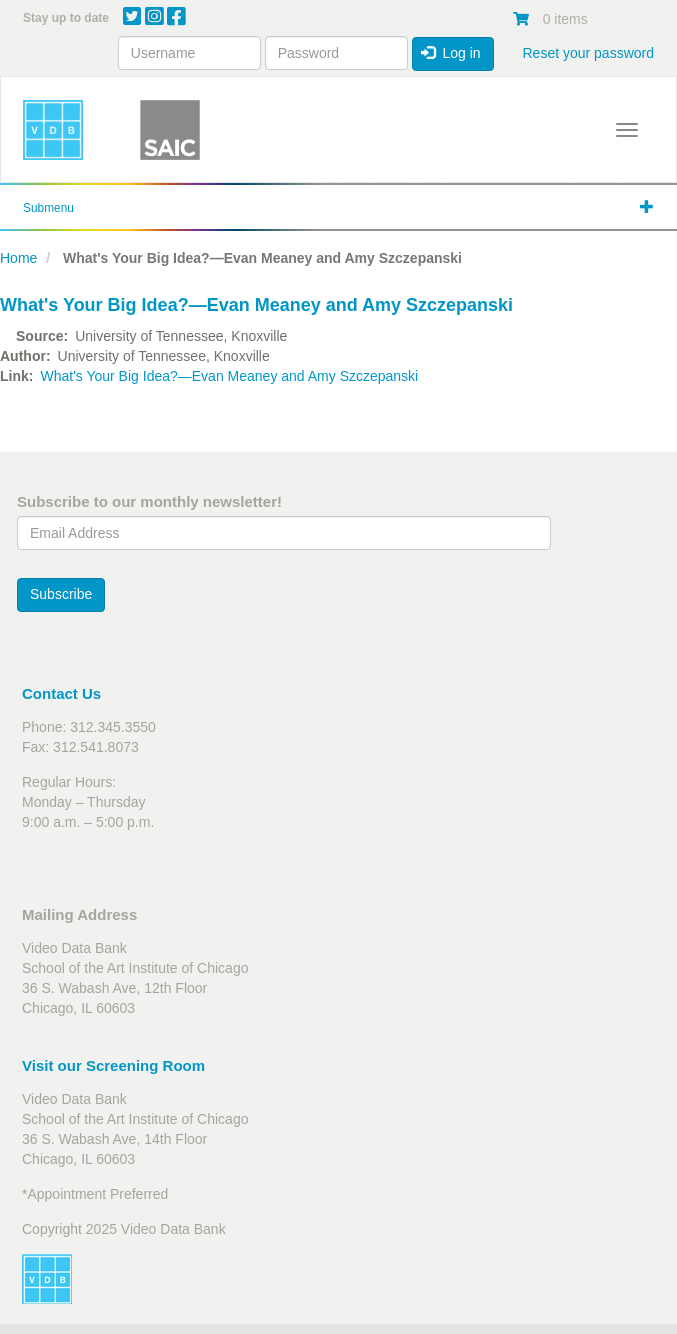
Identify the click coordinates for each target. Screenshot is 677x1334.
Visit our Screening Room (113, 1065)
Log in (451, 53)
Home (18, 258)
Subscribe (61, 594)
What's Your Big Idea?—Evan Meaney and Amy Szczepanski (229, 376)
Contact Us (61, 693)
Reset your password (588, 53)
